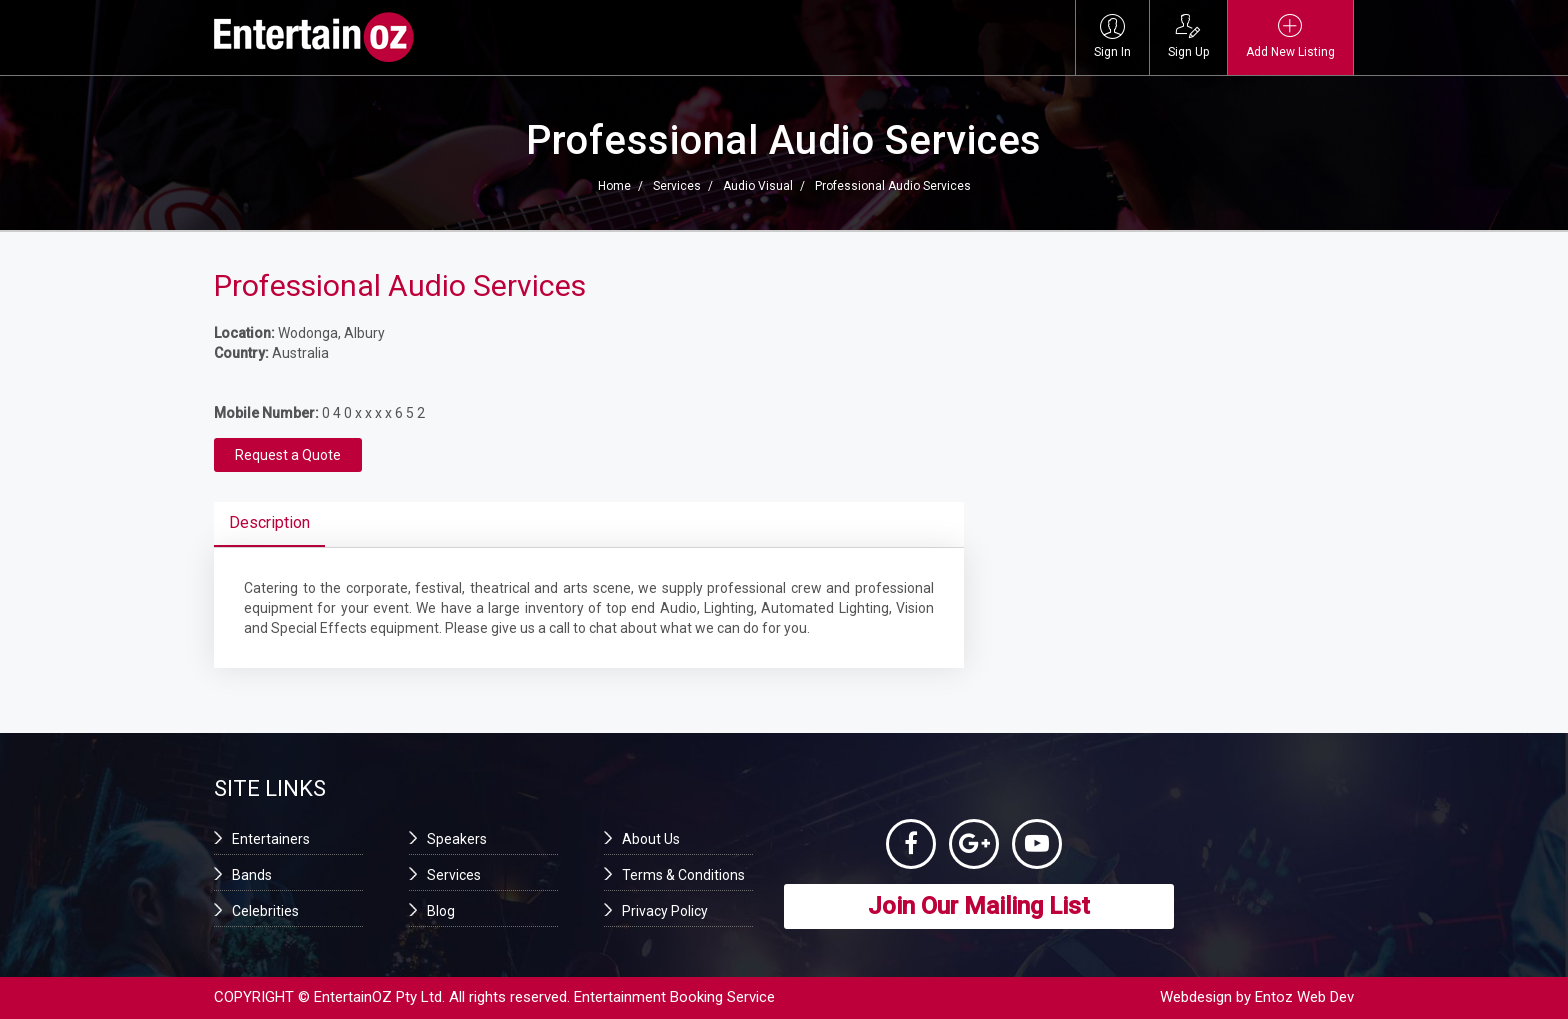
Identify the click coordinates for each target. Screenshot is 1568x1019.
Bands (252, 875)
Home (614, 186)
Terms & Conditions (683, 875)
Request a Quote (288, 455)
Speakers (457, 839)
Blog (441, 911)
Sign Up (1188, 36)
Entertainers (271, 839)
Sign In (1112, 36)
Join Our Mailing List (979, 906)
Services (677, 186)
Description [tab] (269, 522)
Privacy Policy (665, 911)
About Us (651, 839)
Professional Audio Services (893, 186)
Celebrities (265, 911)
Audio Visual (758, 186)
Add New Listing (1290, 36)
